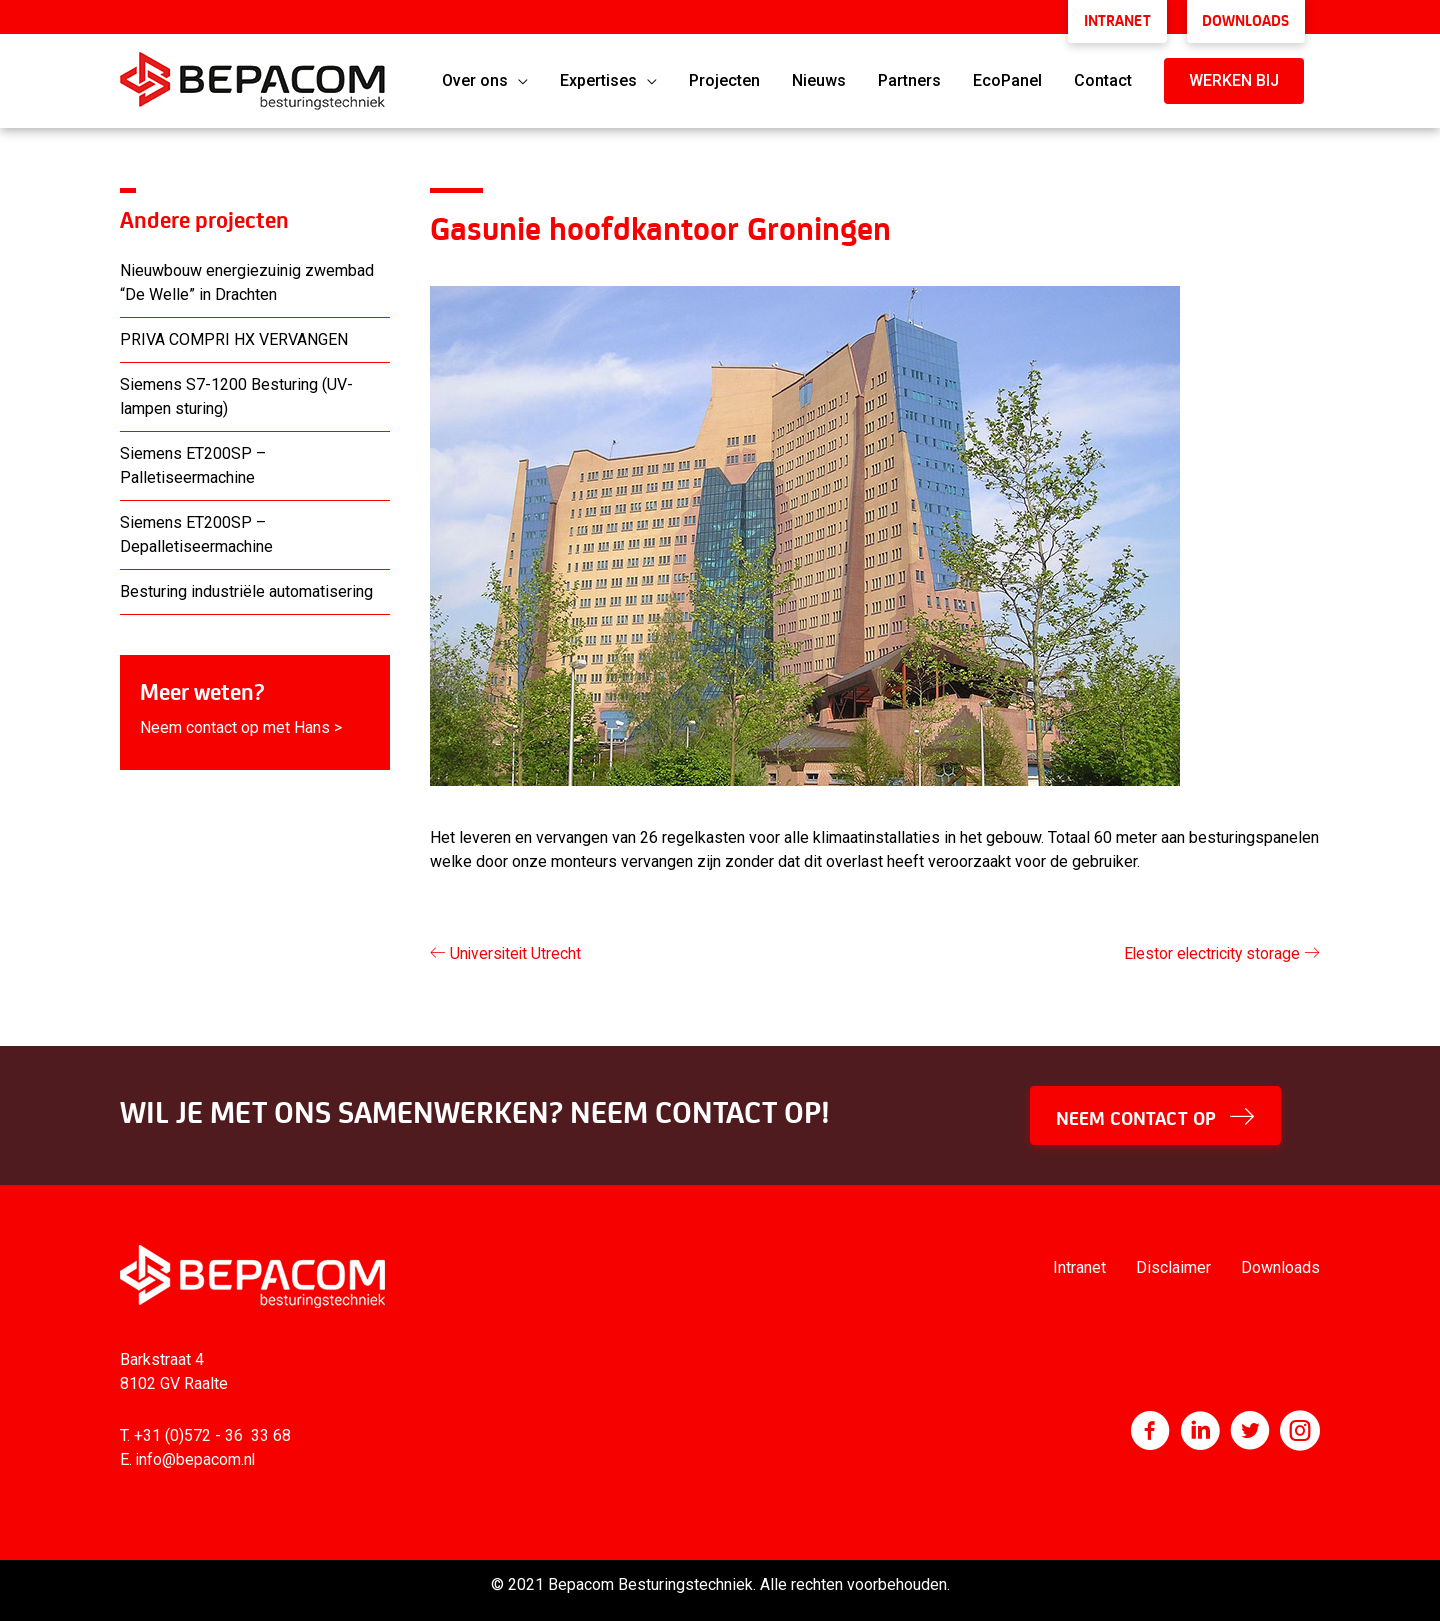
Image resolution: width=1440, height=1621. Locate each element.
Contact (1103, 76)
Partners (909, 76)
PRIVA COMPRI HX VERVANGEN (234, 335)
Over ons (475, 76)
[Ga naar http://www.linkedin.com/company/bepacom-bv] (1200, 1429)
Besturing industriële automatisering (246, 587)
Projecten (724, 76)
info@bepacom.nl (196, 1455)
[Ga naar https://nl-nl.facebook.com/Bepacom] (1150, 1429)
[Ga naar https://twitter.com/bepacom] (1250, 1429)
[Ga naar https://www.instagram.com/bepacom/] (1300, 1429)
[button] (1234, 77)
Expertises (598, 76)
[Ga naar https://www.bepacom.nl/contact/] (255, 708)
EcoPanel (1007, 76)
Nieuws (819, 76)
